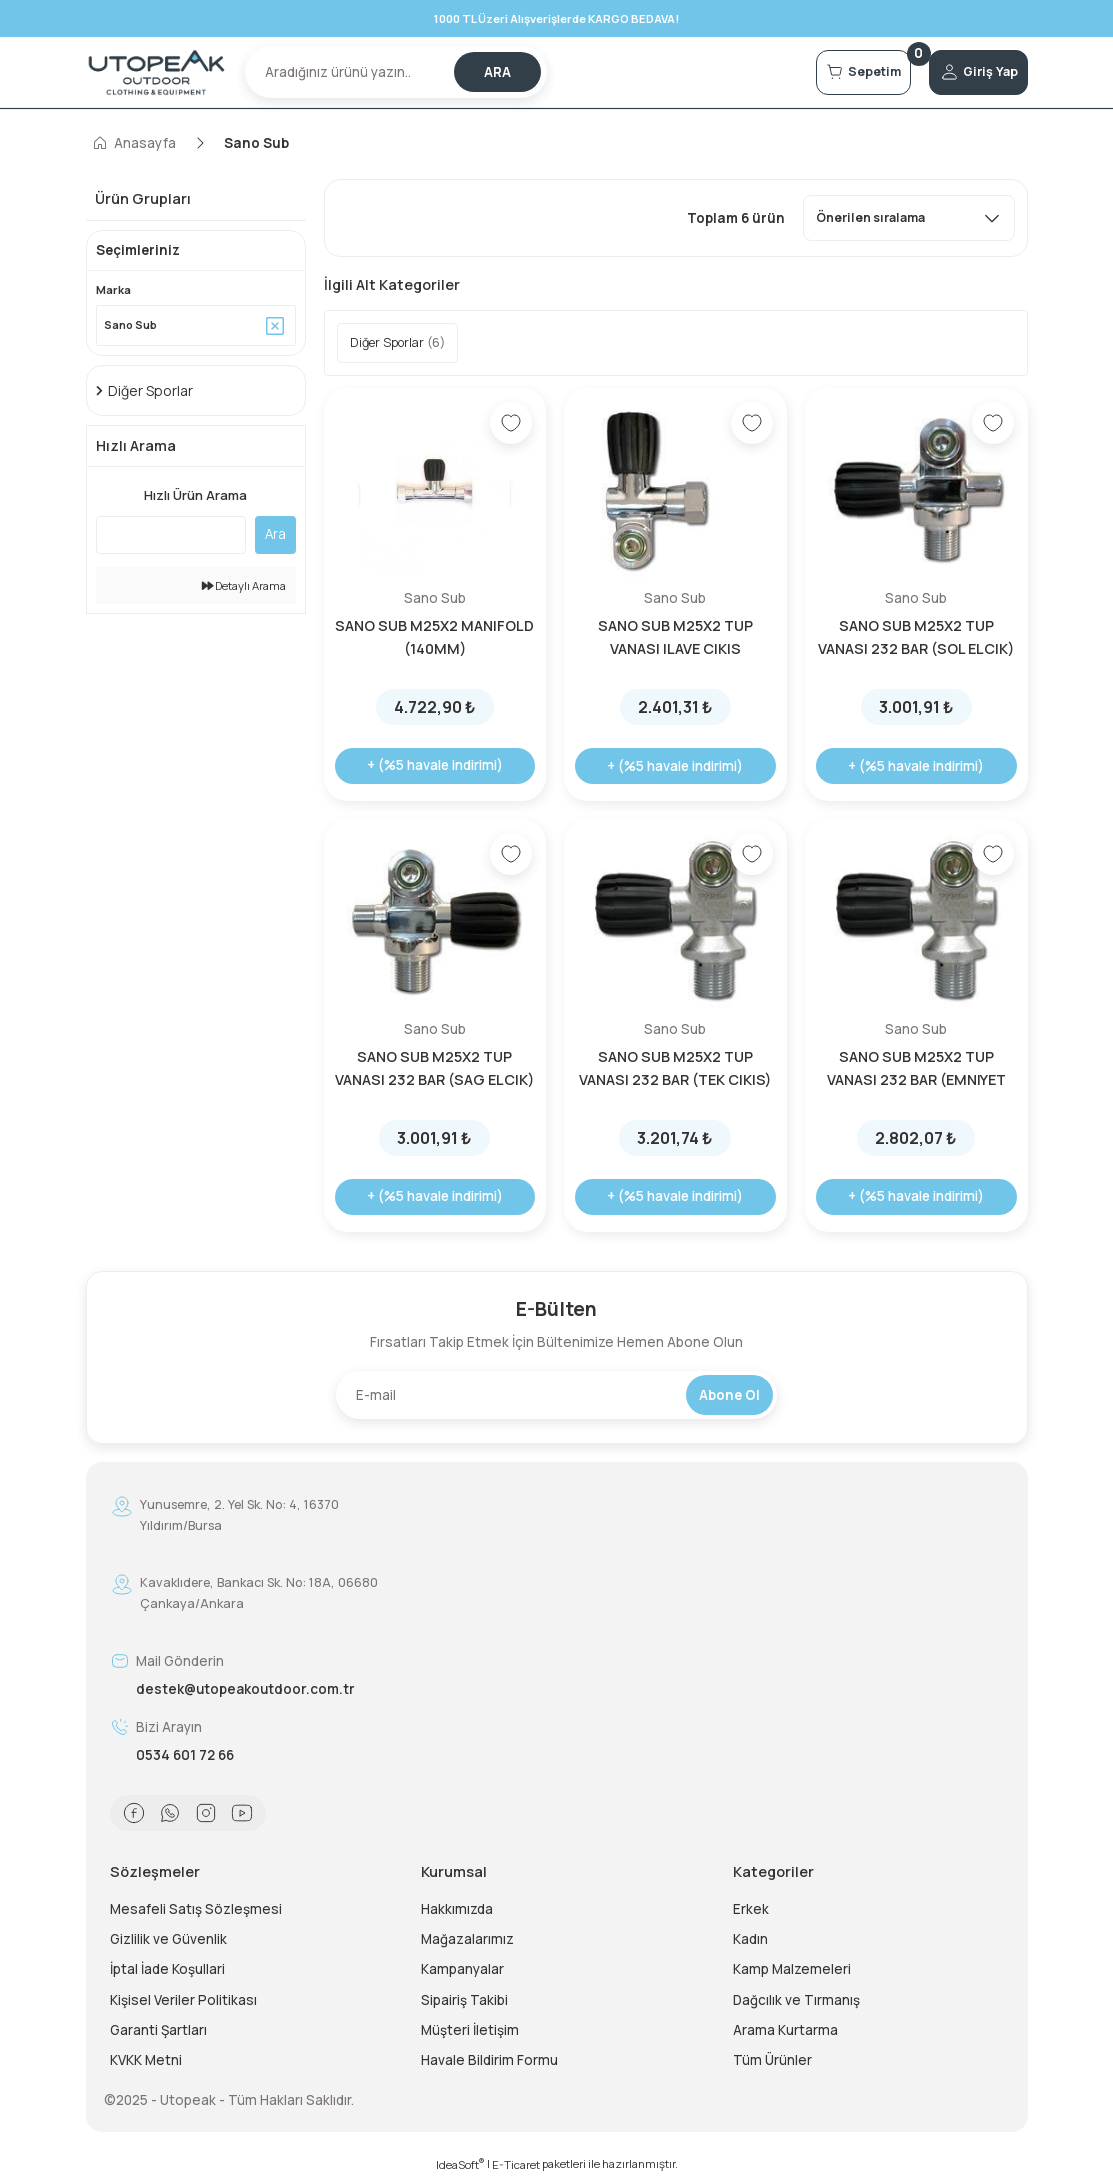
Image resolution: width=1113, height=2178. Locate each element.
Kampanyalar (462, 1969)
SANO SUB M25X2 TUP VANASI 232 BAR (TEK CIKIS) (675, 1067)
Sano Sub (256, 143)
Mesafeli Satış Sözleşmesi (196, 1909)
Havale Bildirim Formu (489, 2060)
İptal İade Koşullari (167, 1969)
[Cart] (822, 72)
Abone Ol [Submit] (729, 1395)
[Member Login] (964, 72)
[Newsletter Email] (556, 1395)
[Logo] (157, 73)
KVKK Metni (146, 2060)
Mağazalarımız (467, 1939)
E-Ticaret (516, 2164)
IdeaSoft (460, 2164)
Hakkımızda (457, 1909)
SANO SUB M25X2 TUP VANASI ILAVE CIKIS (675, 636)
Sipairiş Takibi (464, 2000)
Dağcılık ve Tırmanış (796, 2000)
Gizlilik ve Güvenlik (168, 1939)
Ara (275, 537)
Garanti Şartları (158, 2030)
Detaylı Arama (244, 588)
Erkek (751, 1909)
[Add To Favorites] (511, 423)
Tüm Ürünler (772, 2060)
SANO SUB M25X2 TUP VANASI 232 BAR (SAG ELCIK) (434, 1067)
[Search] (396, 72)
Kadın (750, 1939)
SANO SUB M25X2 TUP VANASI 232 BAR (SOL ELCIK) (916, 636)
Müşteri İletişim (470, 2030)
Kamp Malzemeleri (792, 1969)
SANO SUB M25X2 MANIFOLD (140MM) (434, 636)
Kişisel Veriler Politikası (183, 2000)
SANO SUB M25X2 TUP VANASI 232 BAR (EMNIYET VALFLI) (916, 1069)
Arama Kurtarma (785, 2030)
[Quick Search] (171, 538)
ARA (497, 72)
